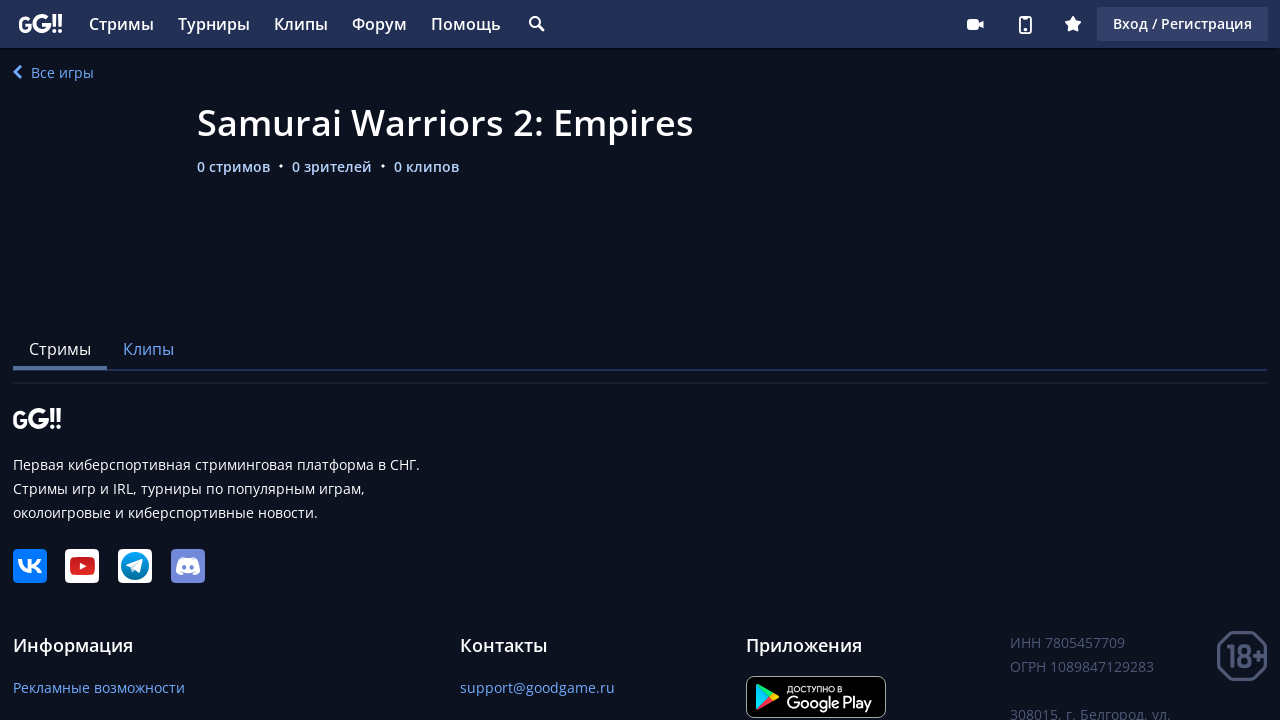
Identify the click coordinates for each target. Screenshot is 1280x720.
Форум (379, 24)
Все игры (53, 72)
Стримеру (975, 24)
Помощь (466, 24)
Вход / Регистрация (1182, 23)
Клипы (301, 24)
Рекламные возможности (99, 687)
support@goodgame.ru (537, 687)
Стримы (121, 24)
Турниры (214, 24)
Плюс (1073, 24)
